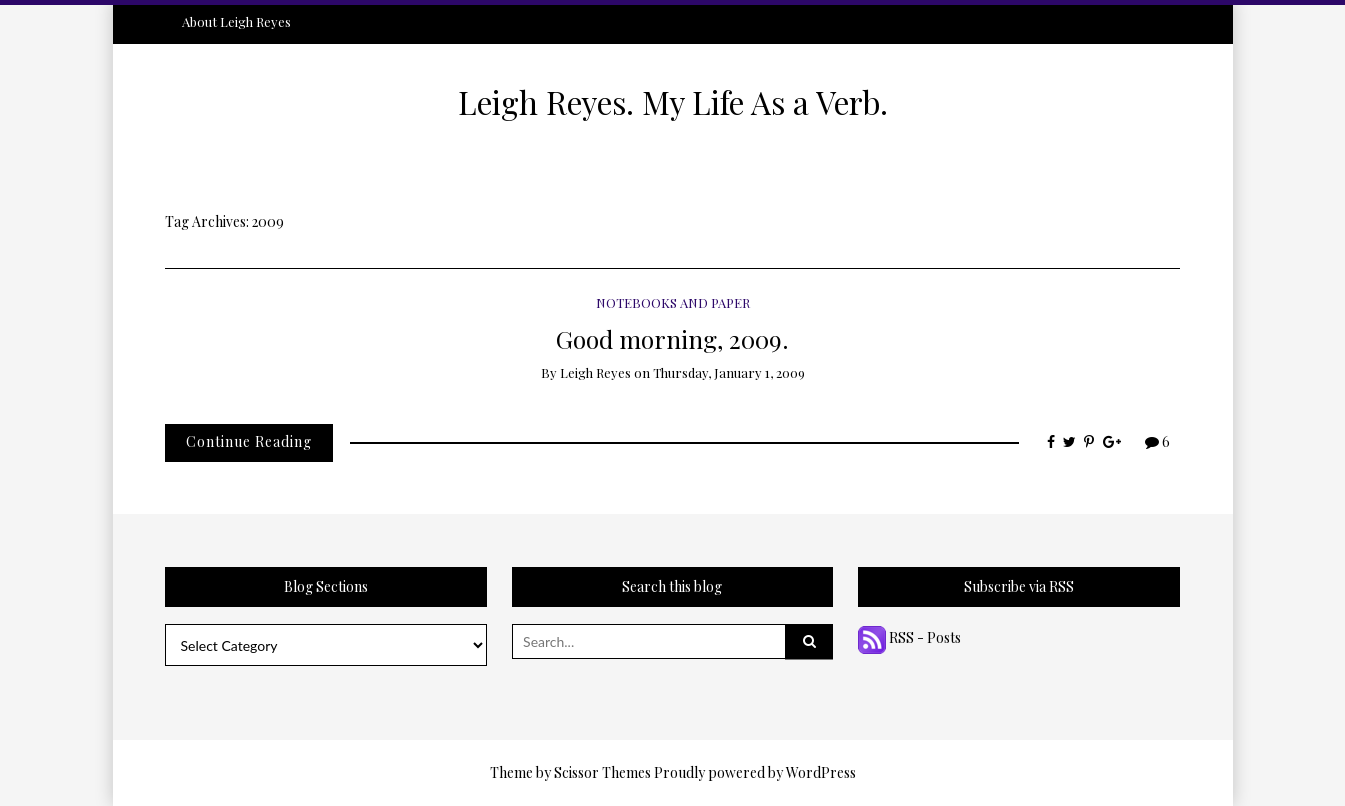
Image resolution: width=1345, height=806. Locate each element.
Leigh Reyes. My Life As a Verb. (673, 102)
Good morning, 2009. (672, 338)
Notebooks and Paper (673, 302)
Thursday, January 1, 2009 (729, 372)
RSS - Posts (909, 637)
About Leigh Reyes (236, 21)
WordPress (821, 772)
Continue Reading (249, 441)
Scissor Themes (602, 772)
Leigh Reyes (595, 372)
